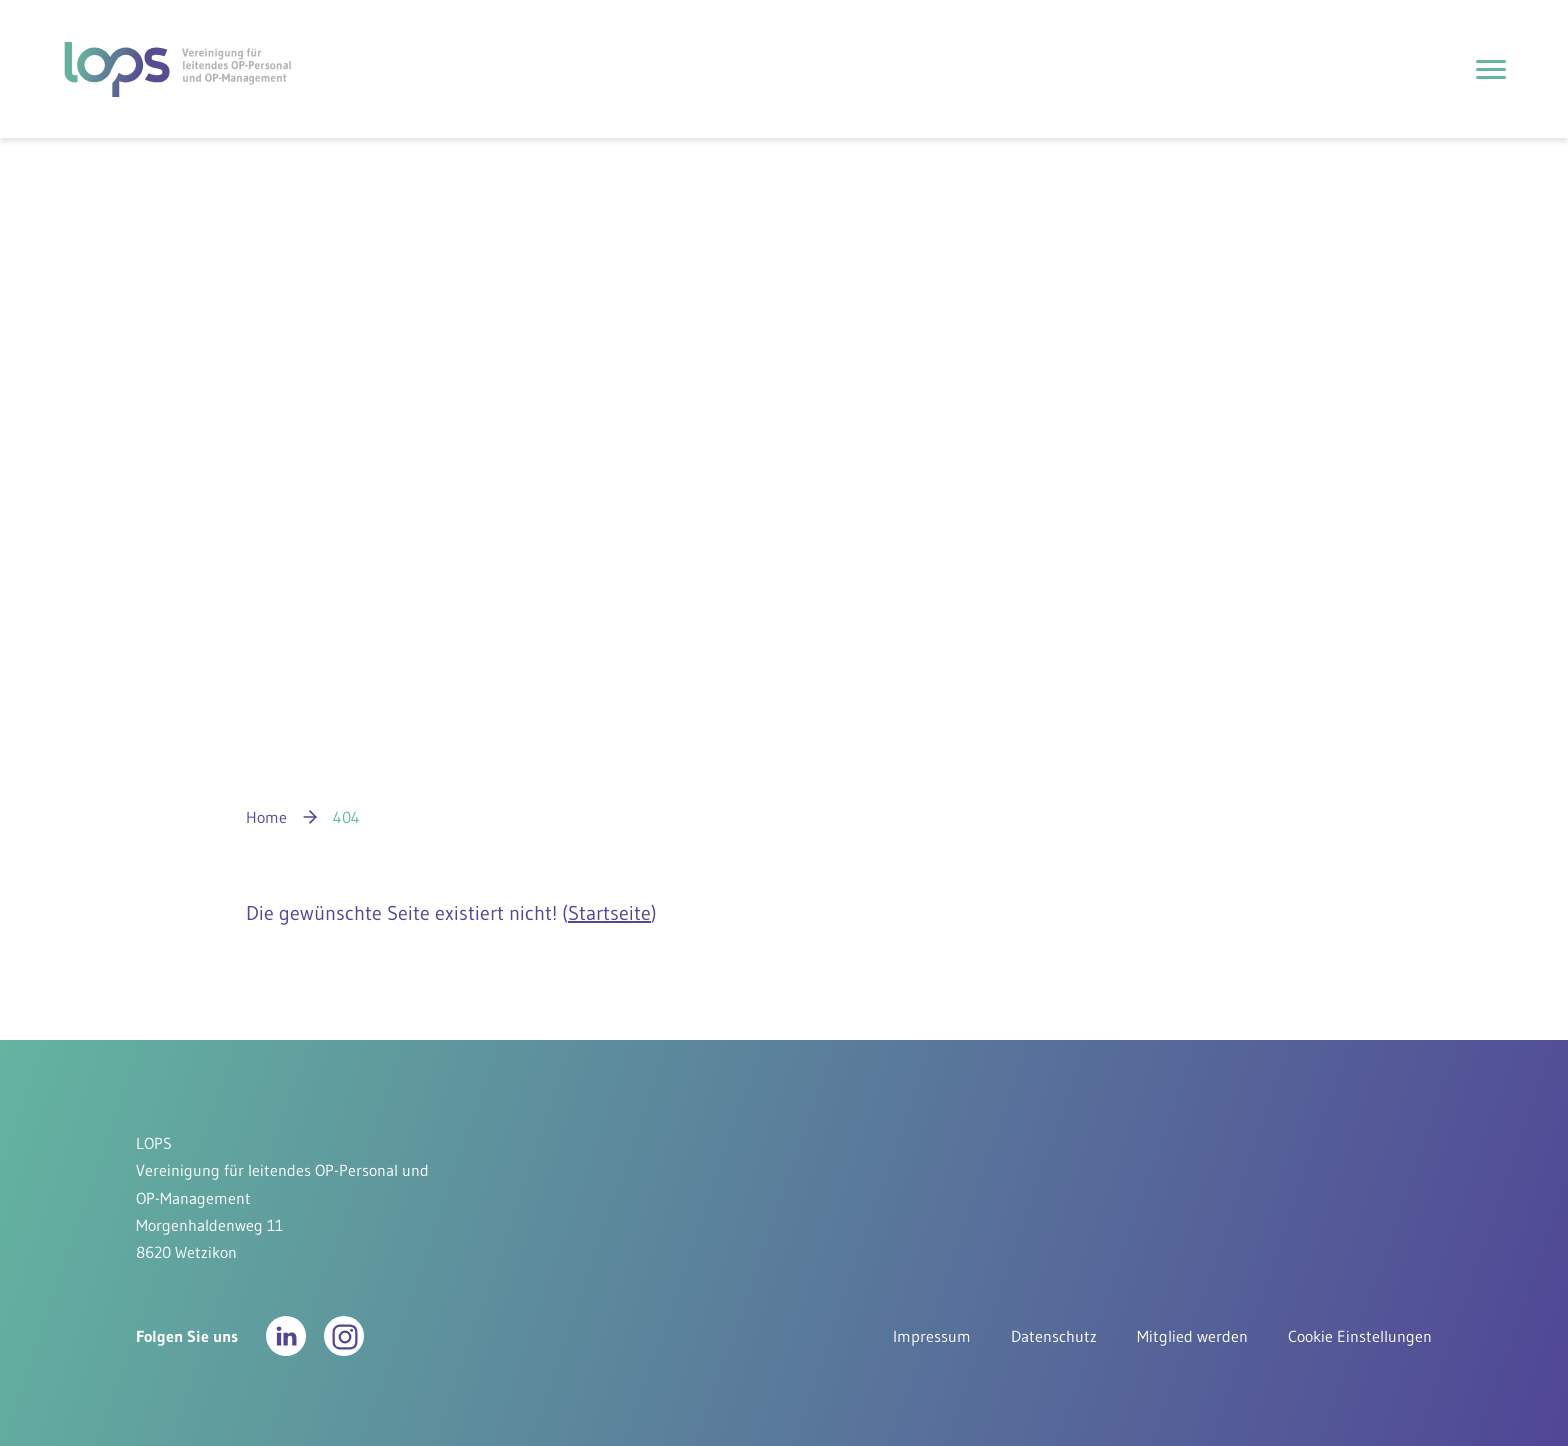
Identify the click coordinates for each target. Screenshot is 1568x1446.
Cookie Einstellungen (1360, 1336)
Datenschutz (1054, 1336)
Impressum (932, 1336)
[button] (286, 1336)
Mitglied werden (1192, 1336)
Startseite (609, 913)
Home (266, 817)
